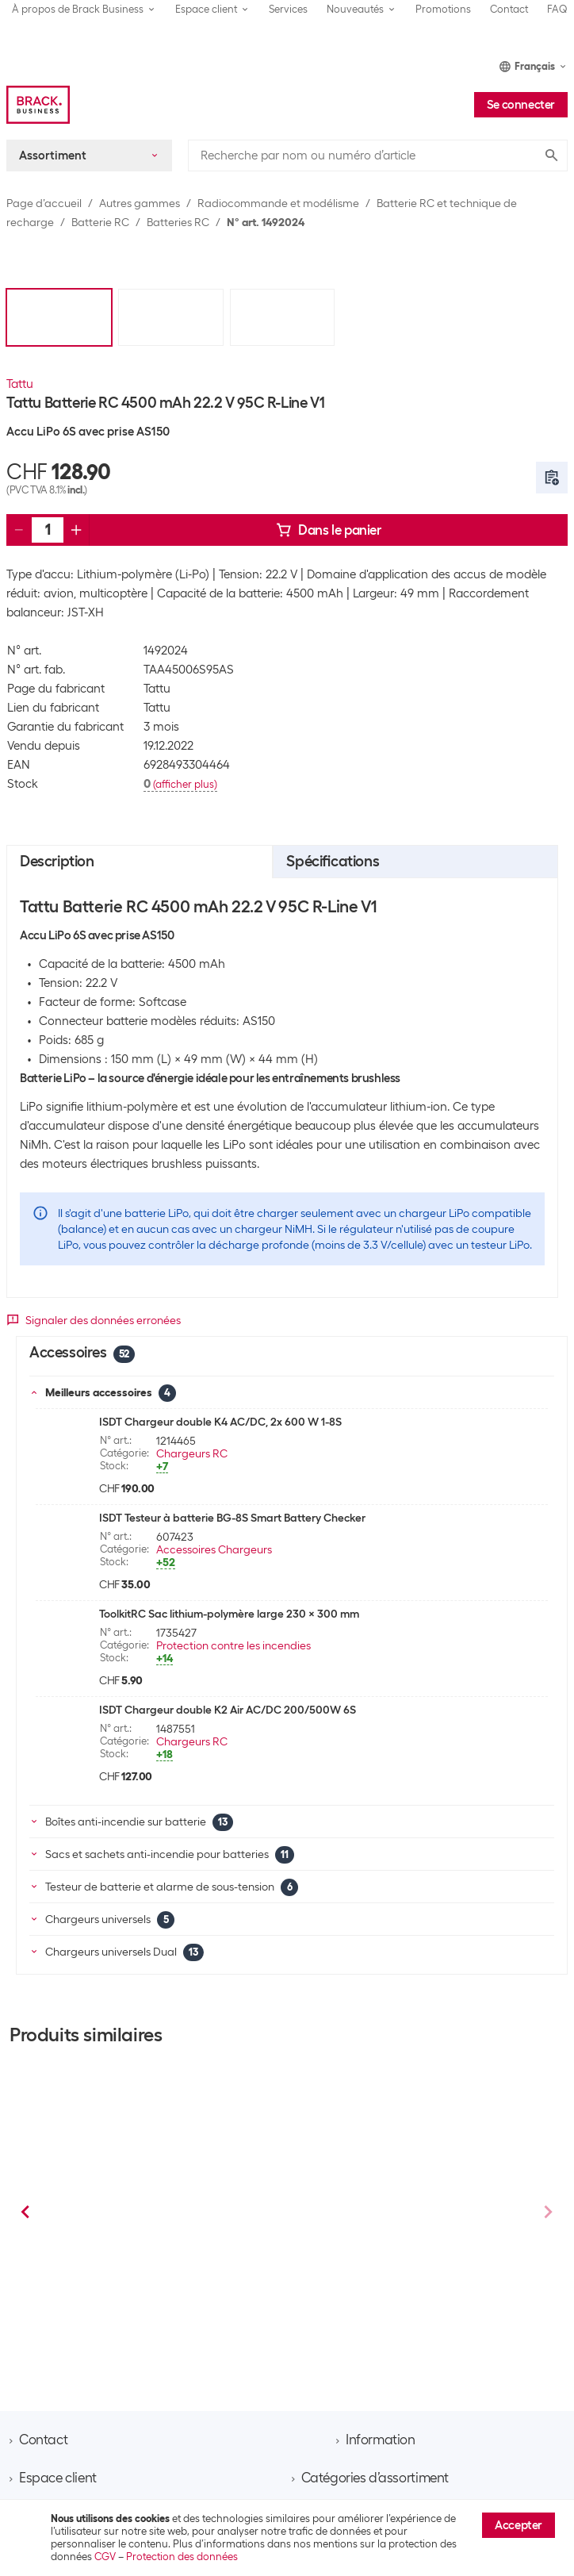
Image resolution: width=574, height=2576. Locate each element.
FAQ (557, 9)
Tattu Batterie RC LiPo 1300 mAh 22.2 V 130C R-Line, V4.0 (163, 2251)
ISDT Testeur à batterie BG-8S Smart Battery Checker (232, 1517)
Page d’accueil (44, 203)
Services (288, 9)
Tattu (19, 384)
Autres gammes (139, 203)
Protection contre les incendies (233, 1645)
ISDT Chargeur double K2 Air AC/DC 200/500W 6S (227, 1709)
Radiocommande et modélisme (278, 203)
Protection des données (182, 2557)
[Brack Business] (38, 105)
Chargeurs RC (192, 1453)
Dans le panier (328, 530)
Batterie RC (100, 222)
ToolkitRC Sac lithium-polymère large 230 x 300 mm (229, 1613)
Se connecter (521, 105)
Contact (509, 9)
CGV (105, 2557)
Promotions (443, 9)
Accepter (518, 2525)
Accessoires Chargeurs (214, 1549)
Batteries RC (178, 222)
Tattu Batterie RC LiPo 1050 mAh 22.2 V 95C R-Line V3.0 (408, 2251)
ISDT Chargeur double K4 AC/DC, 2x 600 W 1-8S (220, 1421)
